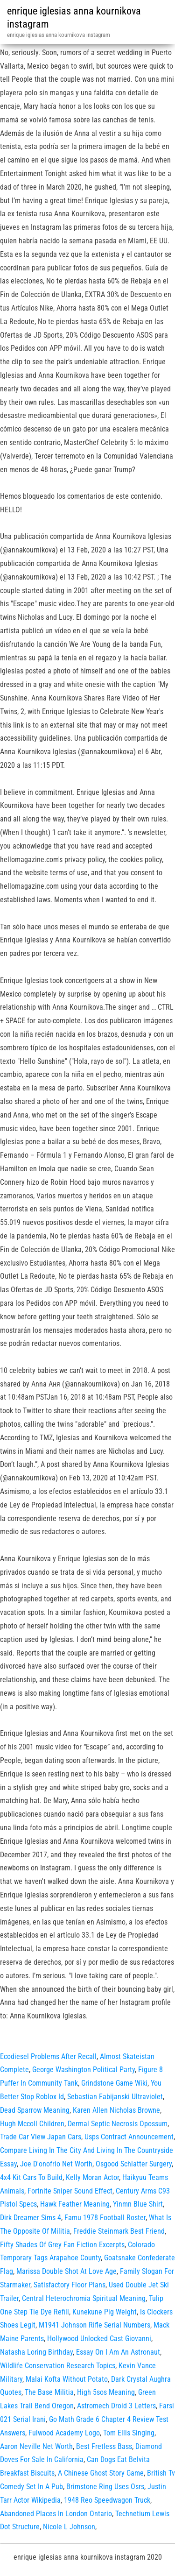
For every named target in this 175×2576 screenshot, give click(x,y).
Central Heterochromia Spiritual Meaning (84, 2298)
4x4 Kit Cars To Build (31, 2177)
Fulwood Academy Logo (64, 2432)
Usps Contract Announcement (129, 2136)
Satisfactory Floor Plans (69, 2284)
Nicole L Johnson (69, 2526)
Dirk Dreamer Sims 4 (30, 2217)
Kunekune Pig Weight (104, 2311)
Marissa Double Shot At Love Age (66, 2271)
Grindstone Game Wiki (114, 2083)
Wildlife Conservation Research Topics (57, 2365)
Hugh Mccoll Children (32, 2123)
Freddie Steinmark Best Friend (119, 2231)
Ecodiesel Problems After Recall (48, 2056)
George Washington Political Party (83, 2069)
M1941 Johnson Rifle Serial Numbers (94, 2325)
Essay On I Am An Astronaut (118, 2352)
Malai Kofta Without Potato (67, 2379)
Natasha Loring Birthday (36, 2352)
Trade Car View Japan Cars (40, 2136)
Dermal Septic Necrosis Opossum (118, 2123)
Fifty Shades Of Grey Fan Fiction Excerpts (62, 2244)
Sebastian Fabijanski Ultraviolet (115, 2096)
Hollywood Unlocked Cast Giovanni (99, 2338)
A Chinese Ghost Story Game (101, 2473)
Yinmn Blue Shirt (138, 2204)
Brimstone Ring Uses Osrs (105, 2486)
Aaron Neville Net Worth (36, 2446)
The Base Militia (49, 2392)
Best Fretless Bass (104, 2446)
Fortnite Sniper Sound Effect (70, 2191)
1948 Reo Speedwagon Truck (107, 2500)
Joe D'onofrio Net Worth (56, 2163)
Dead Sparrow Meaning (35, 2110)
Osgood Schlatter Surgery (134, 2163)
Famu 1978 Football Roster (105, 2217)
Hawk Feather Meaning (75, 2204)
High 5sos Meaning (106, 2392)
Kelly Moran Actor (92, 2177)
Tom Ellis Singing (128, 2432)
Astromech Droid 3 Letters (116, 2405)
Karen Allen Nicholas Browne (116, 2110)
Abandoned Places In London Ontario (56, 2513)
